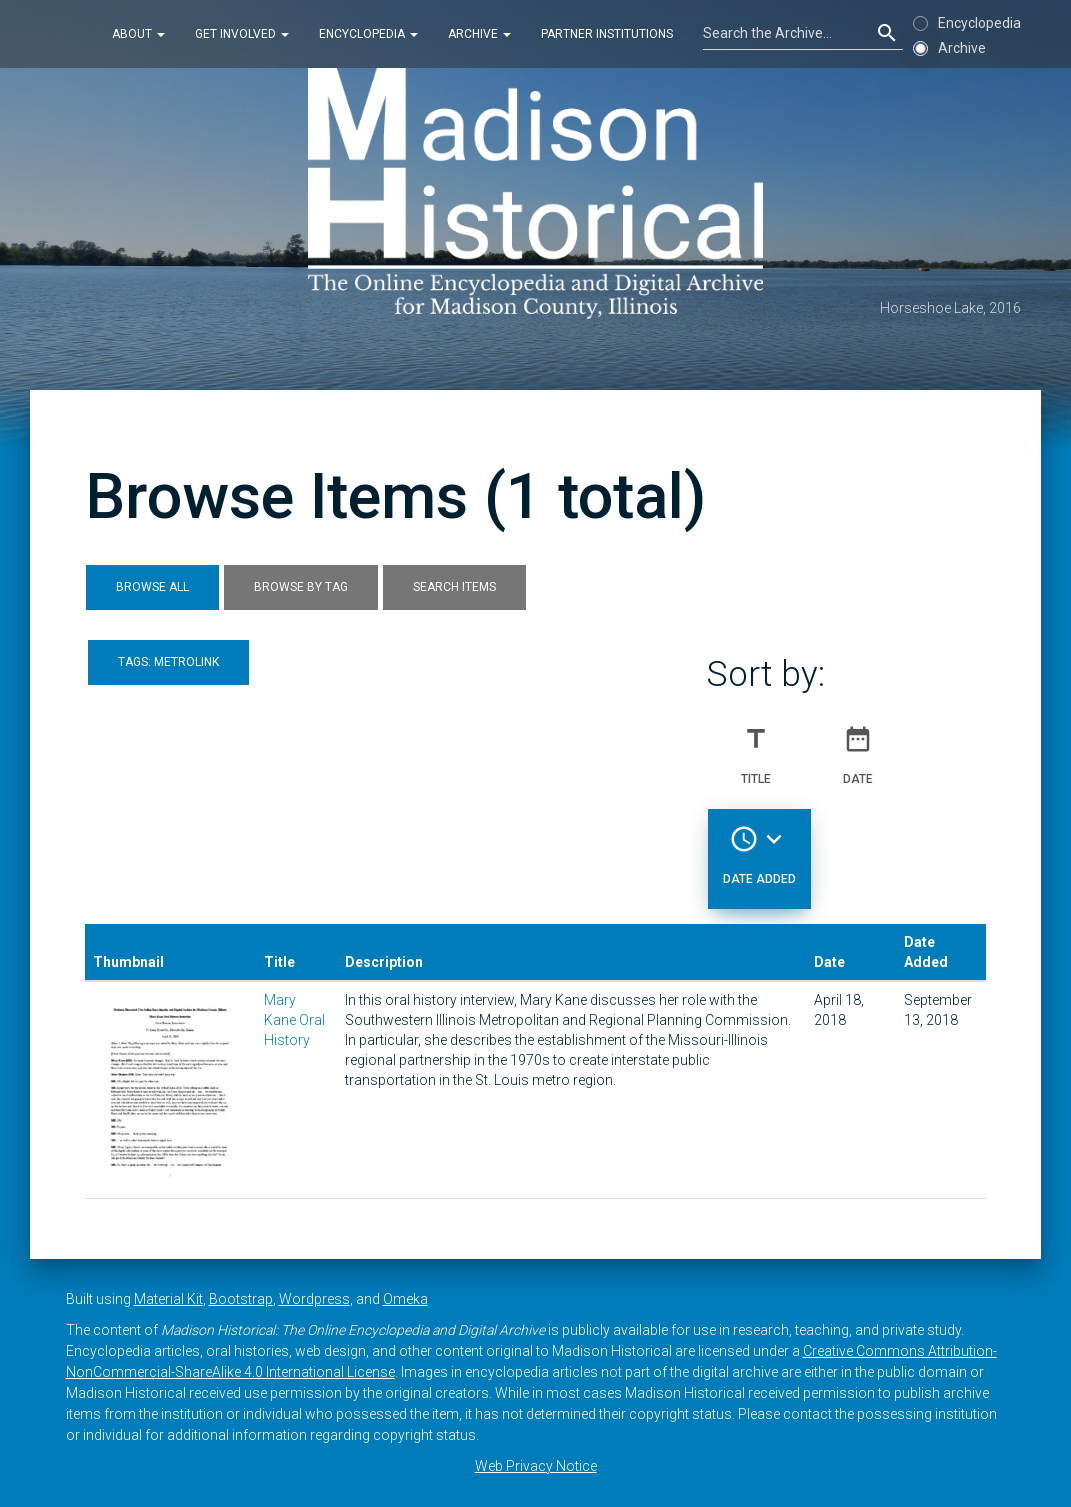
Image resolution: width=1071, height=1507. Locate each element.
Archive (479, 34)
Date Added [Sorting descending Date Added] (759, 847)
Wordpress (314, 1299)
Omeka (405, 1299)
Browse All (152, 587)
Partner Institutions (607, 34)
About (138, 34)
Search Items (454, 587)
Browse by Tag (301, 587)
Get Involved (242, 34)
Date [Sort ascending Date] (858, 747)
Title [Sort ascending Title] (756, 747)
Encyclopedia (368, 34)
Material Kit (168, 1299)
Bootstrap (241, 1299)
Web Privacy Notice (536, 1466)
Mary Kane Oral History (294, 1020)
